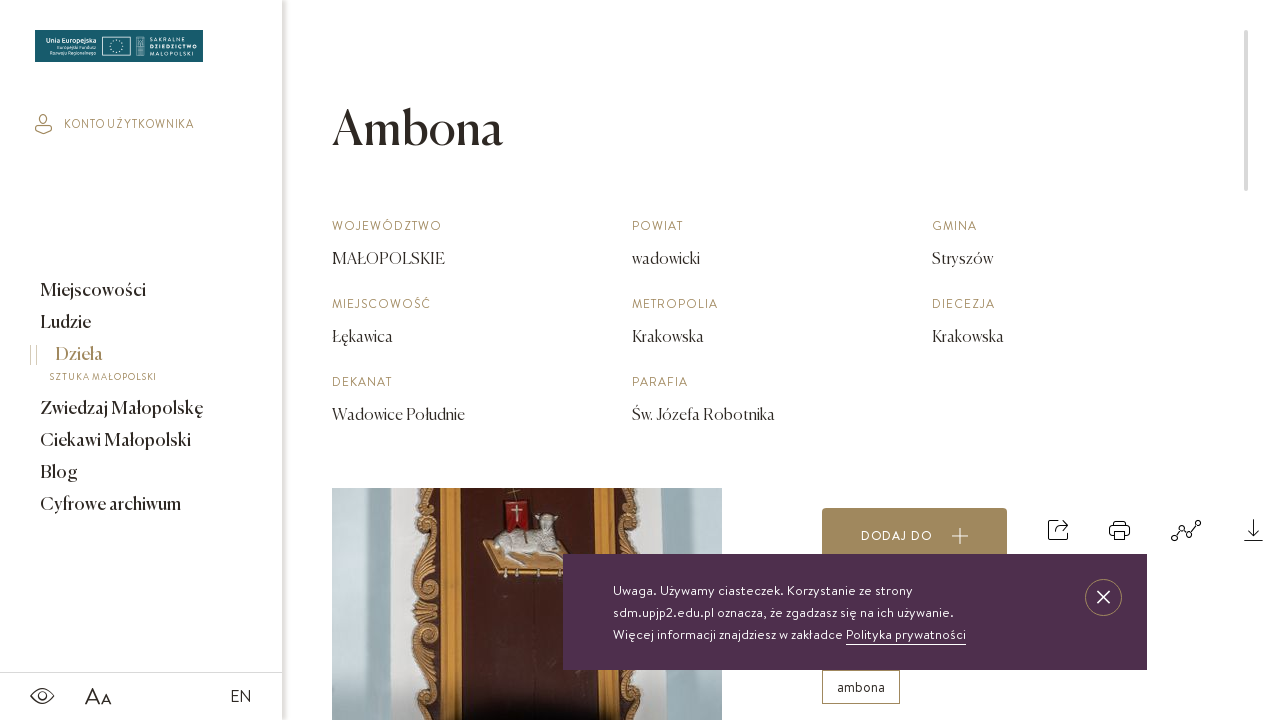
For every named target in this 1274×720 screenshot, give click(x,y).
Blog (57, 473)
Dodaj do (915, 536)
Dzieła (127, 367)
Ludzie (64, 323)
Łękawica (362, 338)
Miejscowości (91, 291)
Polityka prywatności (906, 634)
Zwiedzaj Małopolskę (120, 409)
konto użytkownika (114, 124)
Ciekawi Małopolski (114, 441)
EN (241, 696)
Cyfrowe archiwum (109, 505)
